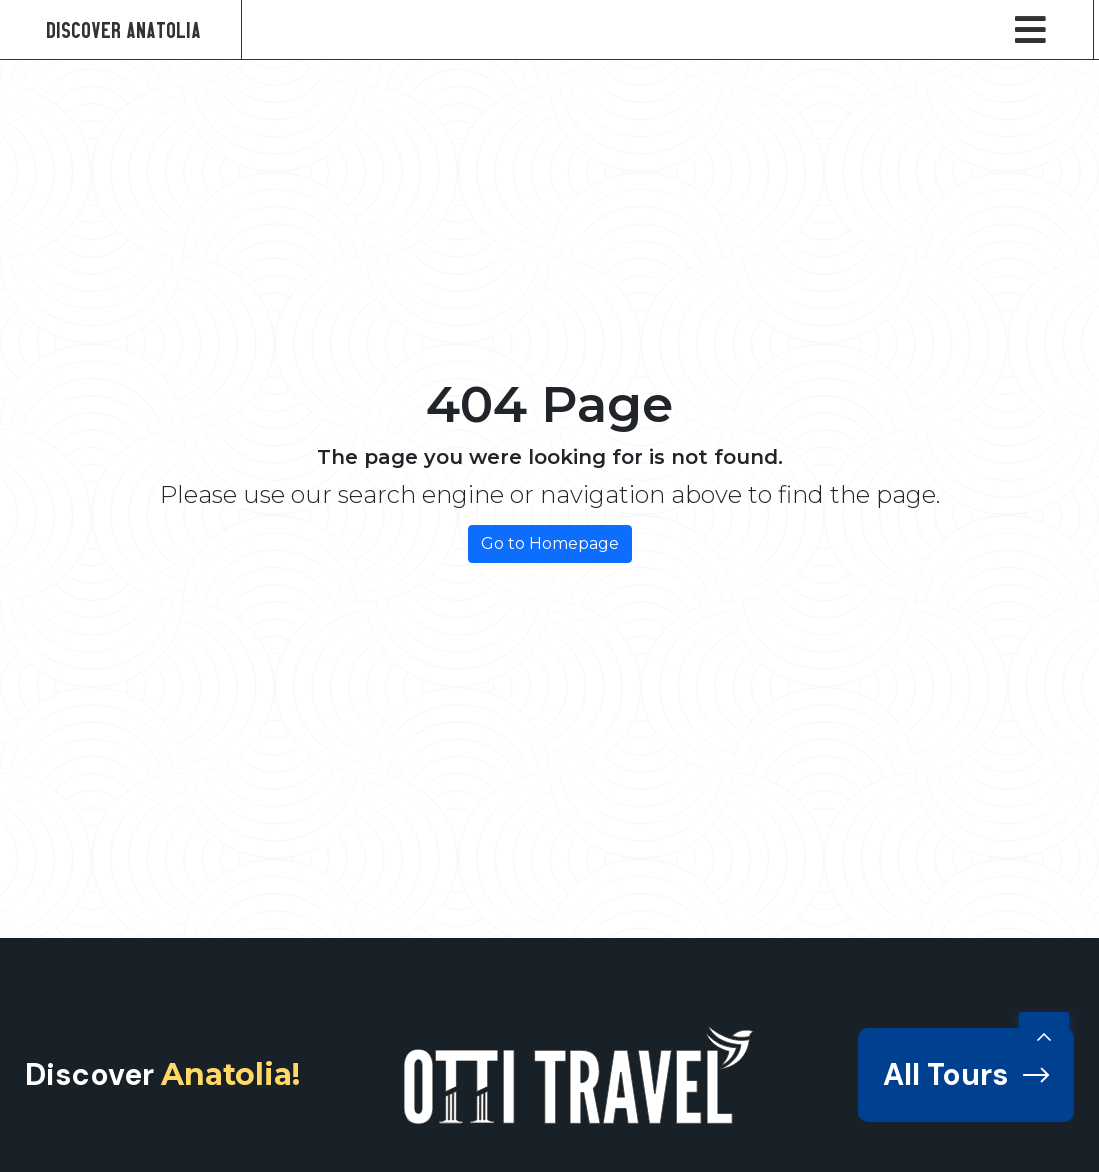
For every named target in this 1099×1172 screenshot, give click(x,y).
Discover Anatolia (123, 29)
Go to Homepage (550, 543)
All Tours (966, 1074)
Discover (162, 1074)
